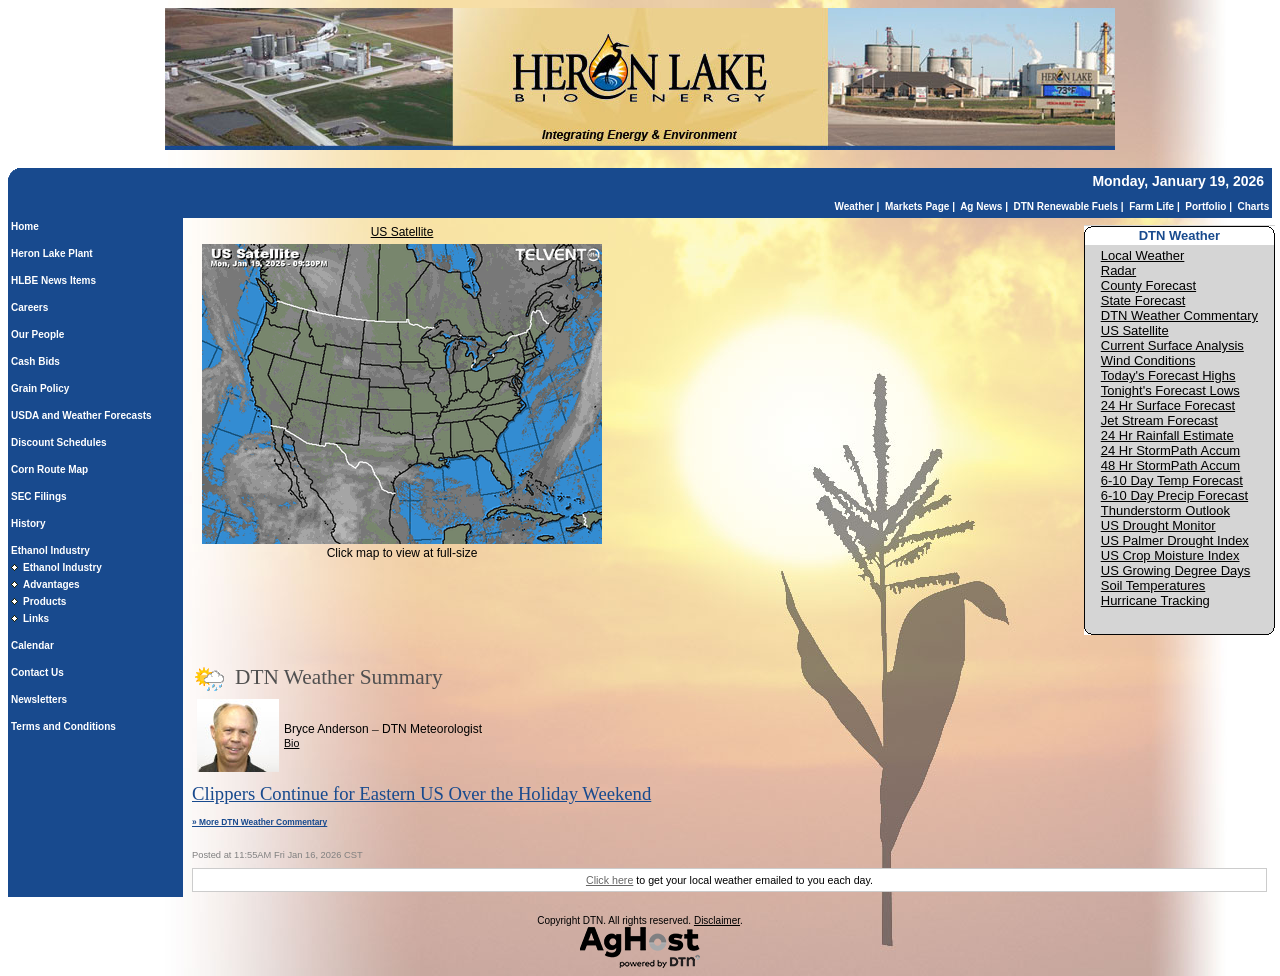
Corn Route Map (49, 469)
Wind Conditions (1148, 360)
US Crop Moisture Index (1170, 555)
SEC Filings (39, 496)
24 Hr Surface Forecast (1168, 405)
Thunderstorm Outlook (1165, 510)
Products (44, 601)
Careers (29, 307)
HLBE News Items (53, 280)
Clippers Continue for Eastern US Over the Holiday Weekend (421, 793)
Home (25, 226)
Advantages (51, 584)
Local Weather (1143, 255)
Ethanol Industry (50, 550)
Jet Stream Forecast (1159, 420)
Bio (291, 743)
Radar (1118, 270)
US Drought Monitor (1158, 525)
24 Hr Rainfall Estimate (1167, 435)
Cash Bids (35, 361)
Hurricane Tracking (1155, 600)
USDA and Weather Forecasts (81, 415)
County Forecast (1148, 285)
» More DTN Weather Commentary (259, 822)
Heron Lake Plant (52, 253)
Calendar (32, 645)
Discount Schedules (59, 442)
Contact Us (37, 672)
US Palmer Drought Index (1175, 540)
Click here (609, 880)
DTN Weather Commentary (1179, 315)
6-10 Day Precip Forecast (1174, 495)
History (28, 523)
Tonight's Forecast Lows (1170, 390)
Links (36, 618)
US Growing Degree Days (1176, 570)
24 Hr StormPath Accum (1170, 450)
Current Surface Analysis (1172, 345)
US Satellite (402, 232)
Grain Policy (40, 388)
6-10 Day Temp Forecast (1172, 480)
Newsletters (39, 699)
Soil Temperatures (1153, 585)
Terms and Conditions (63, 726)
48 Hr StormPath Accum (1170, 465)
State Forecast (1143, 300)
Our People (37, 334)
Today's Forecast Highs (1168, 375)
